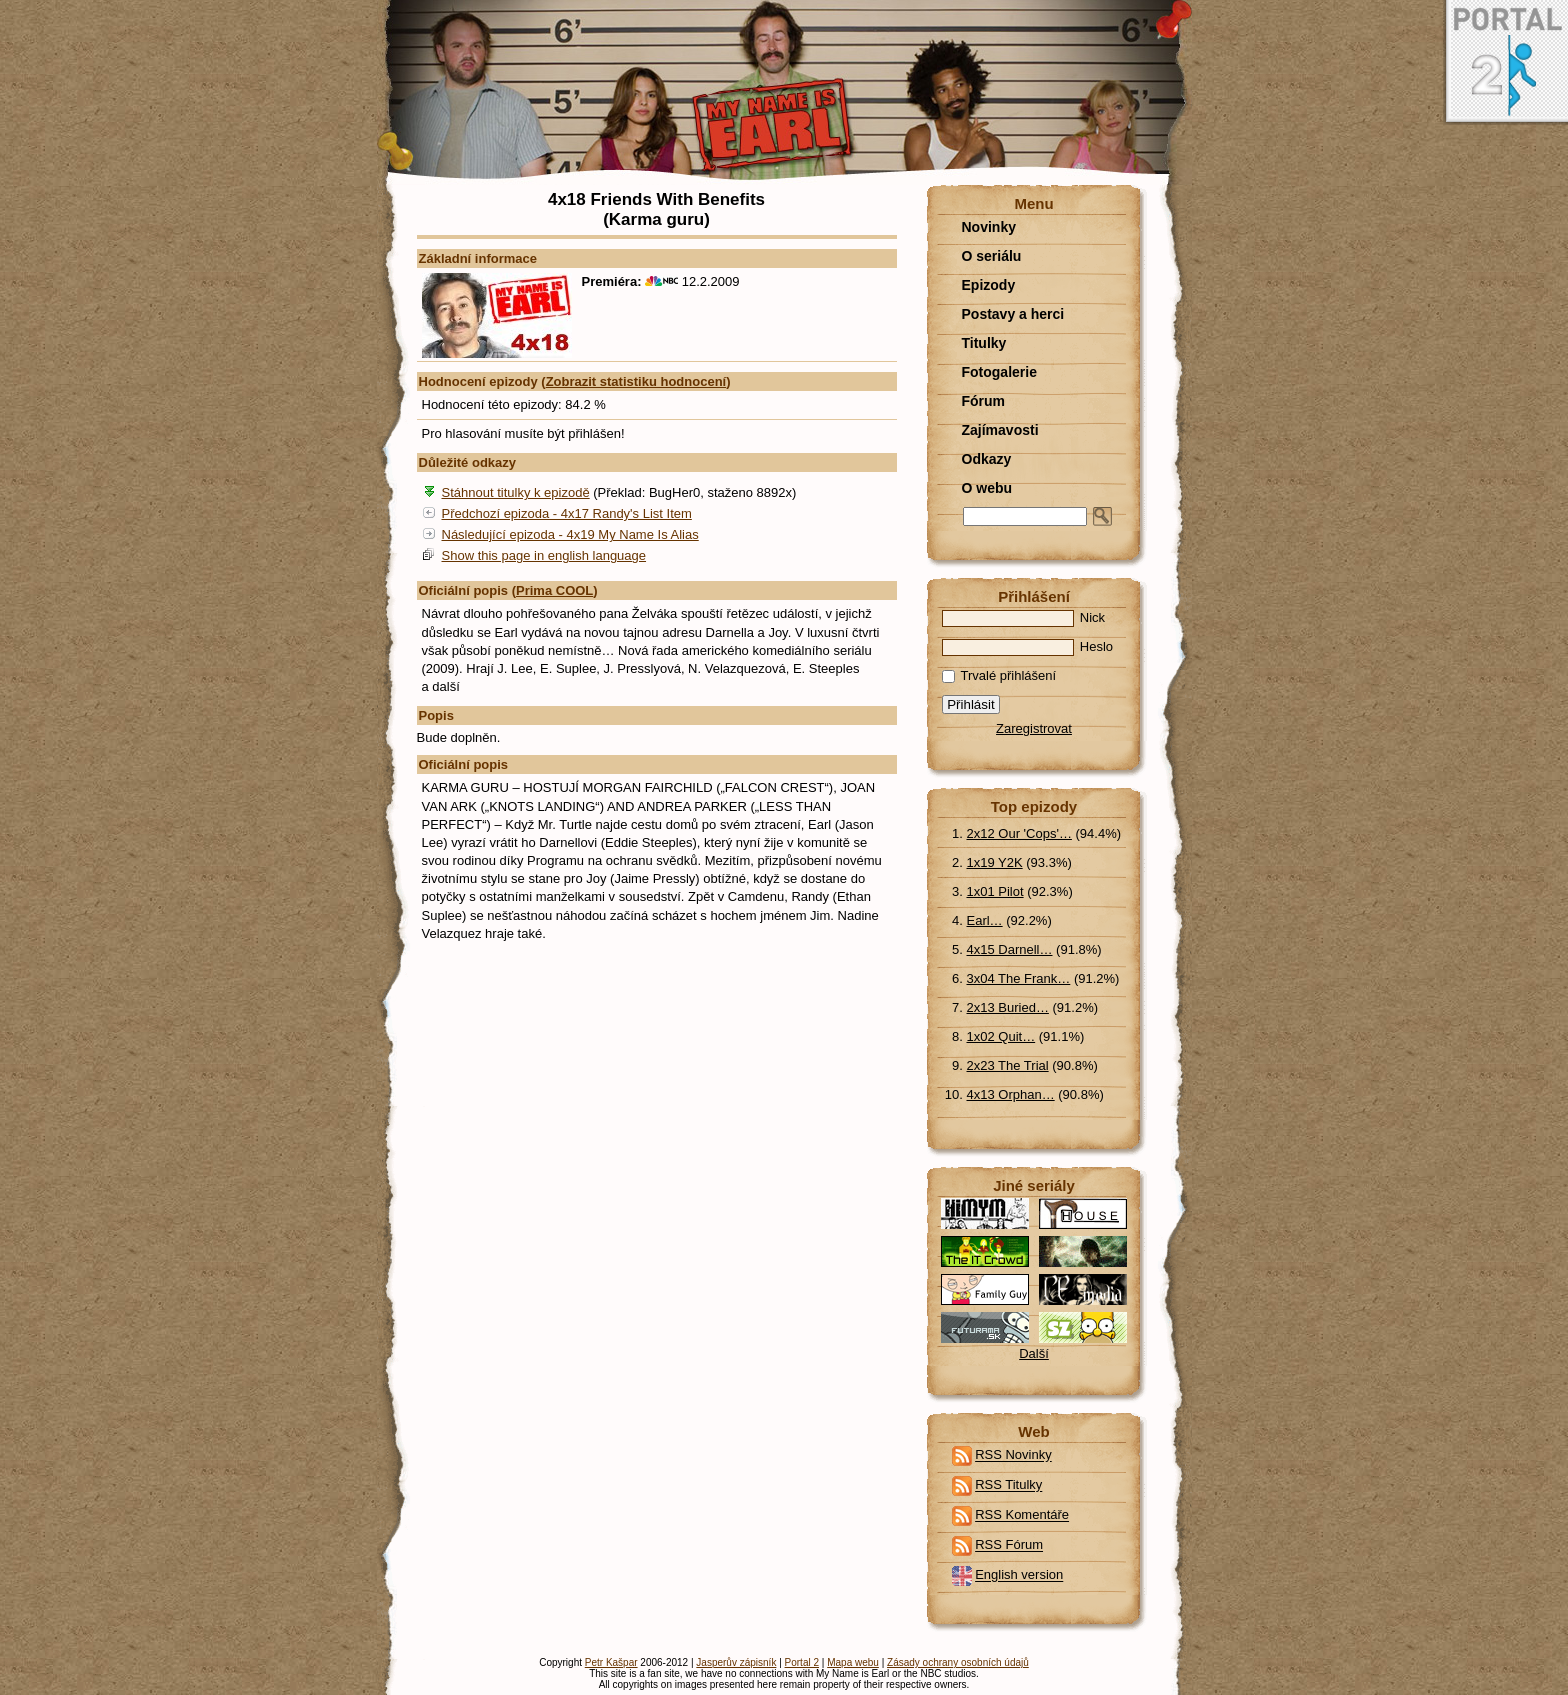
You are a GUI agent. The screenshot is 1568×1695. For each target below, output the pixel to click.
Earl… (985, 920)
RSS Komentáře (1022, 1515)
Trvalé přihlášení (999, 675)
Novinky (989, 227)
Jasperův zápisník (736, 1662)
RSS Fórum (1009, 1545)
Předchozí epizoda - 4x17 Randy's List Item (567, 513)
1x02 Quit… (1001, 1036)
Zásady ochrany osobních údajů (958, 1662)
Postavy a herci (1013, 314)
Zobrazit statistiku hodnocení (636, 381)
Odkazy (987, 459)
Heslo (1028, 646)
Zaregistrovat (1034, 728)
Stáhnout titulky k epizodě (516, 492)
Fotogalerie (999, 372)
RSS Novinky (1013, 1455)
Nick (1024, 617)
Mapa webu (853, 1662)
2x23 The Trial (1008, 1065)
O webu (987, 488)
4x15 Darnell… (1010, 949)
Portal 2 (802, 1662)
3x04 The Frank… (1019, 978)
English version (1019, 1575)
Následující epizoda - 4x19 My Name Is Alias (570, 534)
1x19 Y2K (995, 862)
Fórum (984, 401)
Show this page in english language (544, 555)
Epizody (989, 285)
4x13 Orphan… (1011, 1094)
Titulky (984, 343)
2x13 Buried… (1008, 1007)
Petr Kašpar (611, 1662)
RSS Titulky (1008, 1485)
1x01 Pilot (995, 891)
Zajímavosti (1000, 430)
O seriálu (992, 256)
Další (1034, 1353)
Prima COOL (554, 590)
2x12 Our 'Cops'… (1019, 833)
